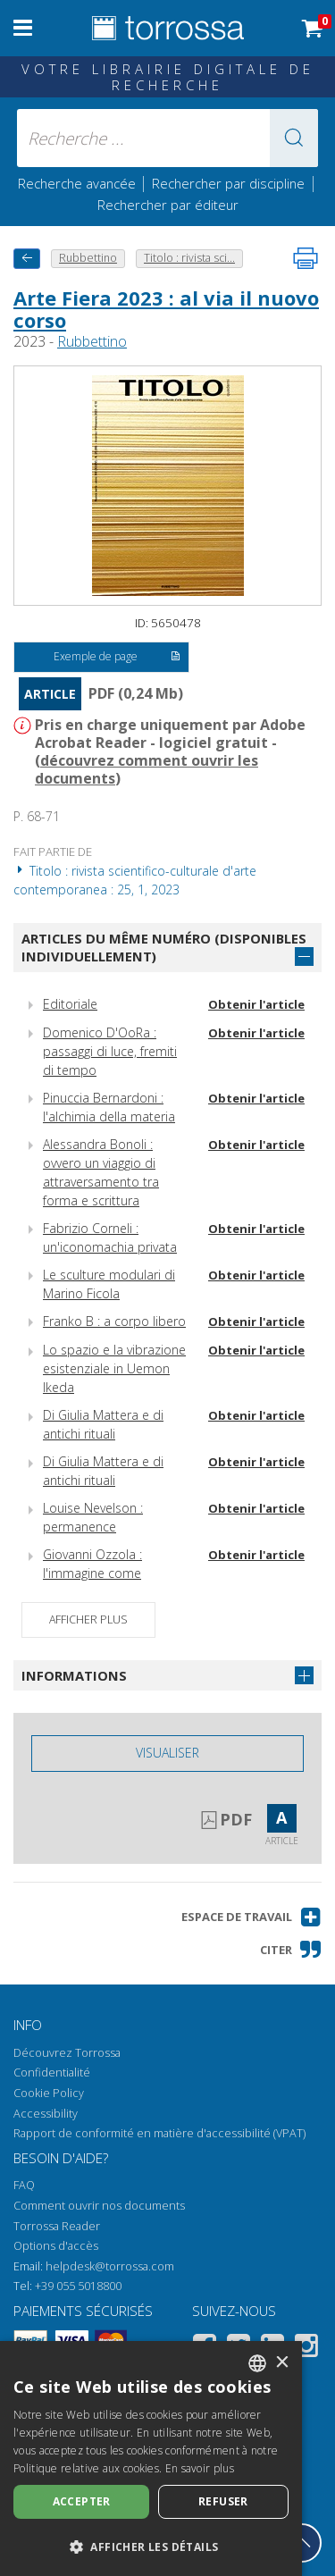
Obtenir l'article (256, 1004)
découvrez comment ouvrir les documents (146, 769)
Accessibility (45, 2113)
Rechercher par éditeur (168, 205)
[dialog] (151, 2458)
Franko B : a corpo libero (114, 1321)
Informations (74, 1675)
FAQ (24, 2185)
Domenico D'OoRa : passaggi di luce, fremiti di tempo (110, 1051)
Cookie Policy (48, 2093)
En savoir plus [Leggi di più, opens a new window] (199, 2468)
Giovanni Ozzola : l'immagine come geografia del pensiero (107, 1573)
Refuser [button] (223, 2501)
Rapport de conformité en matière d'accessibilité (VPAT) (159, 2133)
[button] (294, 138)
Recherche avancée (78, 183)
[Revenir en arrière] (26, 258)
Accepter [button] (82, 2501)
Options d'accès (55, 2245)
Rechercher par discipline (228, 183)
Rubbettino (92, 341)
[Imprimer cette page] (305, 258)
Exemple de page (117, 657)
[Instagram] (306, 2348)
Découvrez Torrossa (67, 2052)
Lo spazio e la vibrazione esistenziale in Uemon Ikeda (114, 1368)
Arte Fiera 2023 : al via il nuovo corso (166, 308)
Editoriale (70, 1003)
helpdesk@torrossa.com (110, 2266)
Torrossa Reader (56, 2226)
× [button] (282, 2363)
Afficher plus (88, 1619)
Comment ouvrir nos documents (99, 2205)
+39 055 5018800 (78, 2286)
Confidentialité (51, 2072)
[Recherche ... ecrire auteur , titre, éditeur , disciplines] (168, 138)
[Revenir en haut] (302, 2543)
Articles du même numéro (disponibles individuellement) (163, 947)
